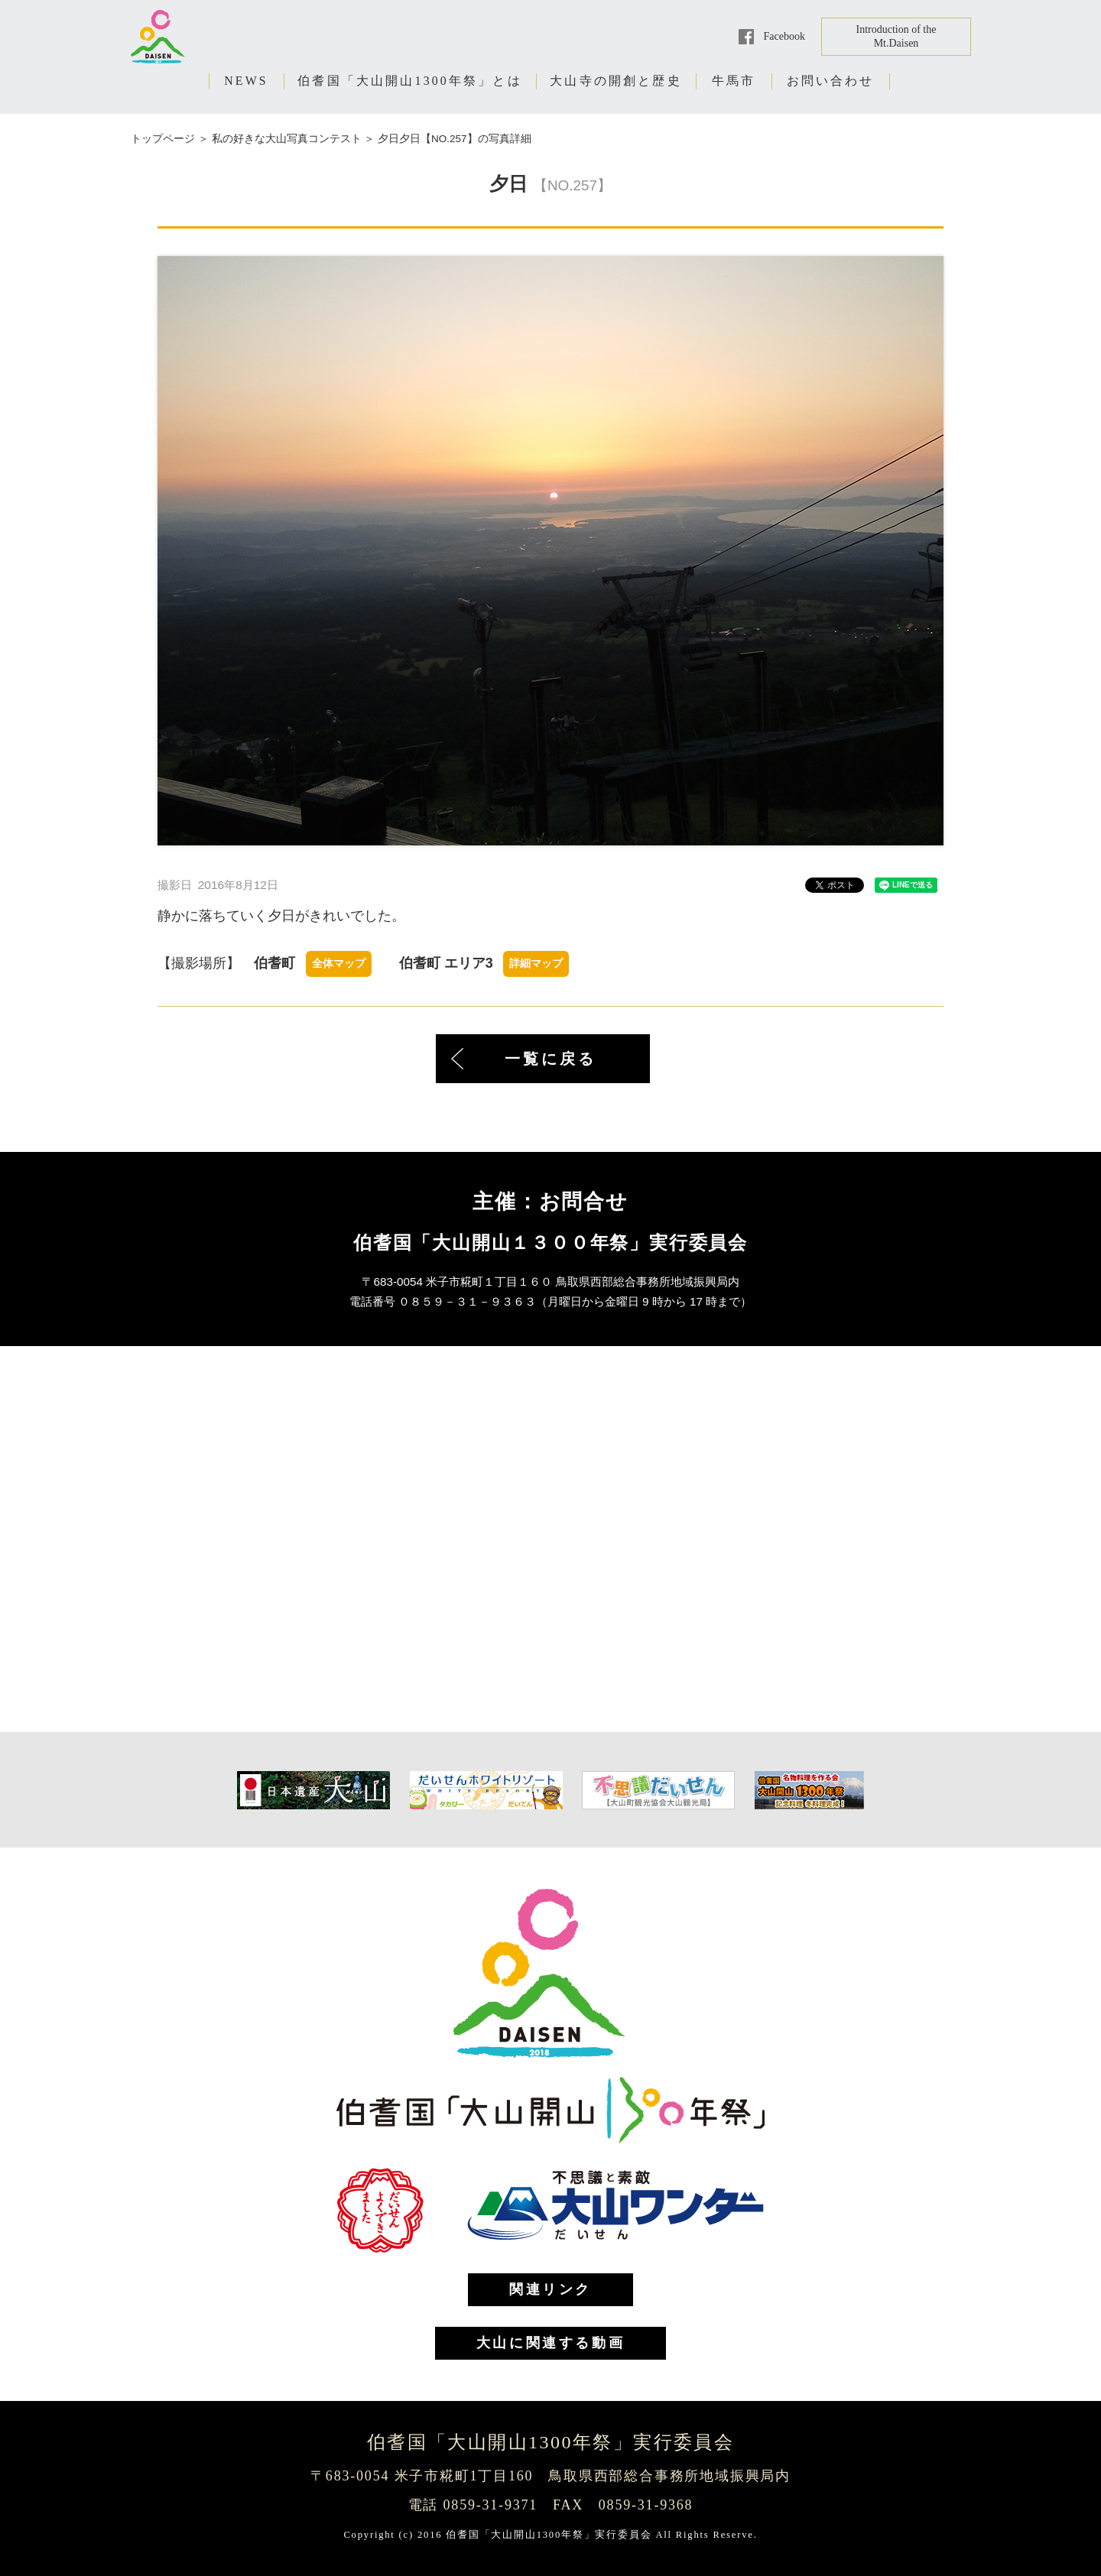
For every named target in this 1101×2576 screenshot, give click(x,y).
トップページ (163, 138)
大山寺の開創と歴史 (616, 80)
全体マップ (338, 963)
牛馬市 (734, 80)
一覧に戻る (550, 1058)
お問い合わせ (831, 80)
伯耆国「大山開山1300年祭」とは (409, 80)
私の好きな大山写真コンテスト (287, 138)
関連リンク (550, 2289)
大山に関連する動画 (550, 2343)
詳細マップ (536, 963)
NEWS (246, 80)
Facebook (784, 36)
